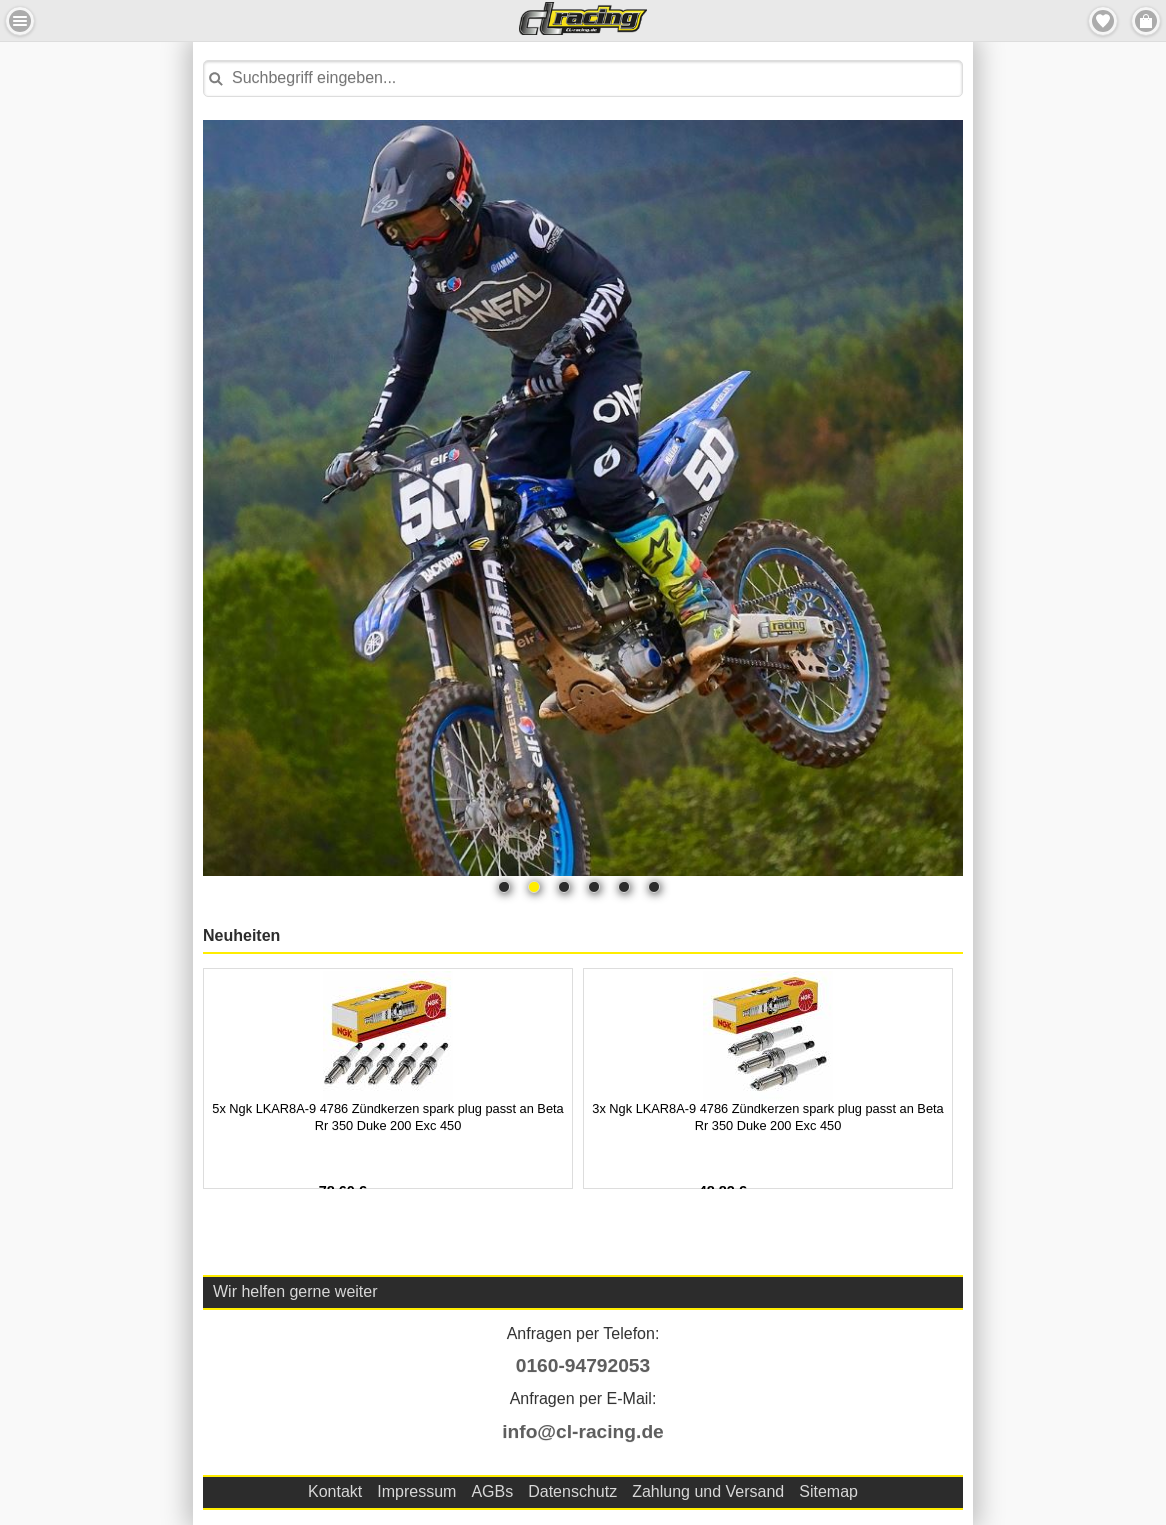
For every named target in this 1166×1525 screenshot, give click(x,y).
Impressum (416, 1491)
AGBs (492, 1491)
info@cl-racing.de (583, 1431)
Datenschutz (572, 1491)
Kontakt (335, 1491)
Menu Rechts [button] (1146, 21)
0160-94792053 (583, 1365)
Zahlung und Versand (708, 1491)
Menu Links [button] (20, 21)
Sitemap (828, 1491)
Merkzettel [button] (1103, 21)
